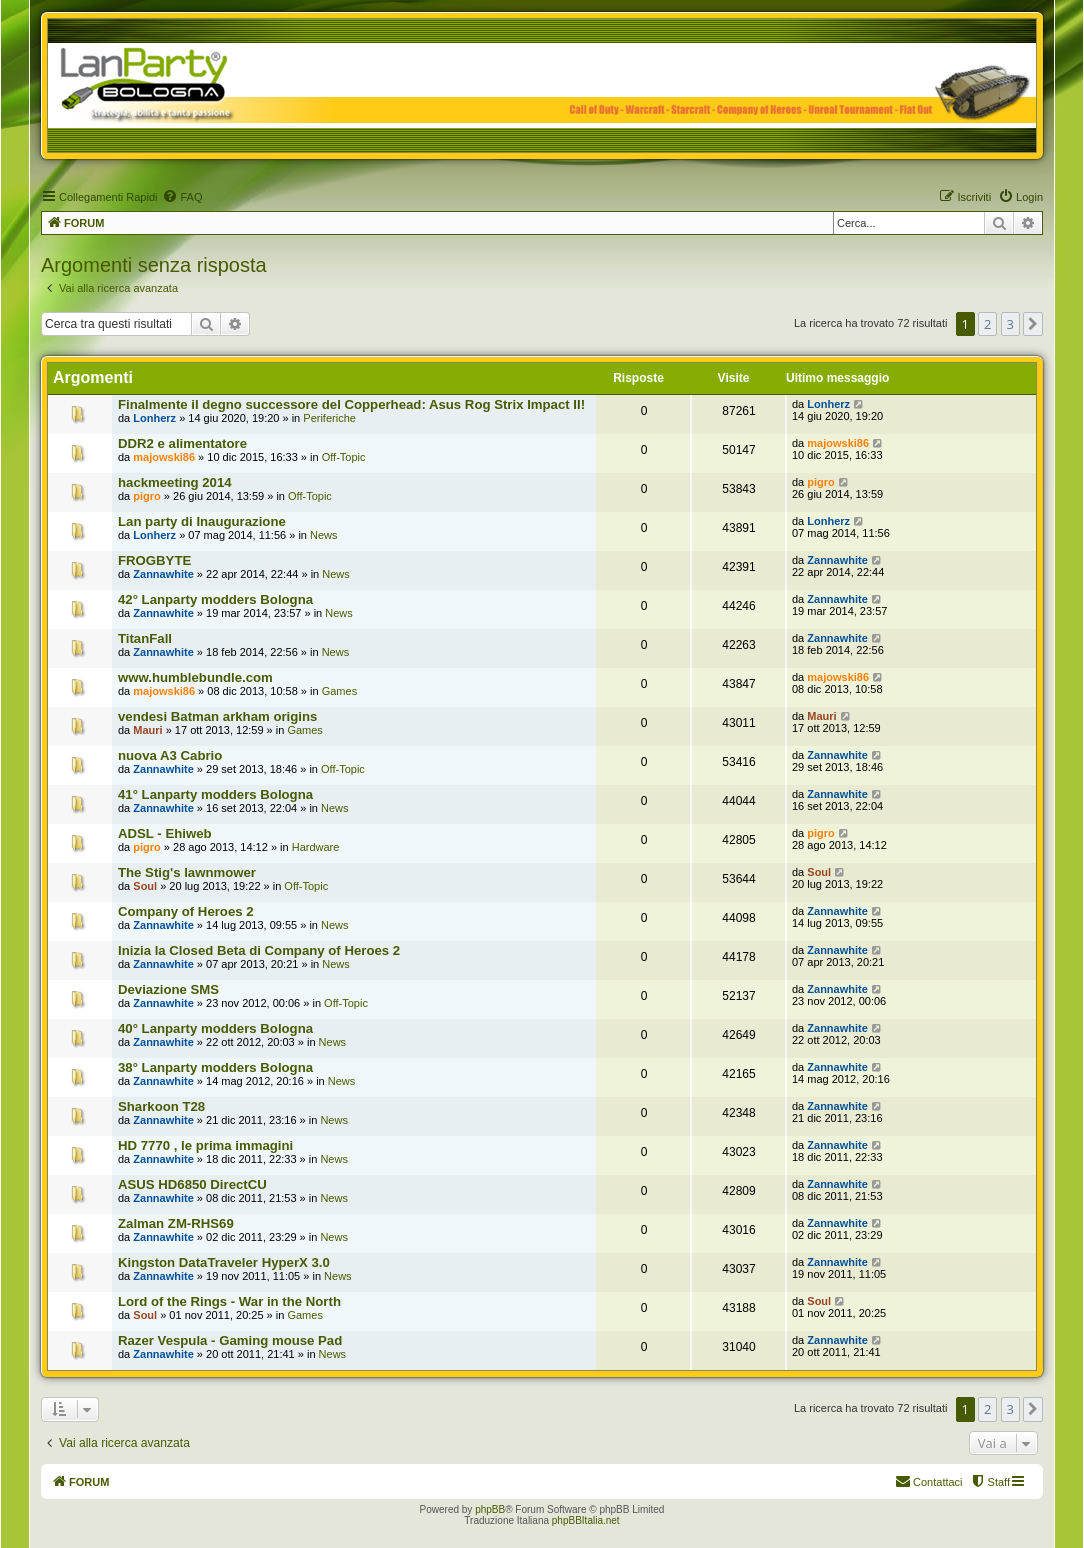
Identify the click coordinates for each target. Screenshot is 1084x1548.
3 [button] (1010, 324)
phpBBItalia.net (586, 1520)
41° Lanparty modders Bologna (215, 794)
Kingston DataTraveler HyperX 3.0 (224, 1262)
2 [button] (987, 324)
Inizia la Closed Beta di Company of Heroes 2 (259, 950)
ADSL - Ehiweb (165, 833)
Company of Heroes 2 (186, 911)
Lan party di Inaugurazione (202, 521)
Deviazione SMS (168, 989)
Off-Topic (344, 457)
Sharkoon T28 (161, 1106)
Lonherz (154, 418)
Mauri (147, 730)
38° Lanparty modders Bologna (215, 1067)
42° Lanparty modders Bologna (215, 599)
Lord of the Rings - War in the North (229, 1301)
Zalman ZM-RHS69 (176, 1223)
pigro (147, 496)
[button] (1033, 324)
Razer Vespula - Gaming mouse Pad (230, 1340)
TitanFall (145, 638)
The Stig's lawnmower (187, 872)
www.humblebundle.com (195, 677)
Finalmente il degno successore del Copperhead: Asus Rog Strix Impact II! (351, 404)
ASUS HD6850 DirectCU (192, 1184)
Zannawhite (163, 574)
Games (339, 691)
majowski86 (164, 457)
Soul (145, 886)
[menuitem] (182, 197)
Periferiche (329, 418)
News (324, 535)
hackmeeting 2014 (175, 482)
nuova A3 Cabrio (170, 755)
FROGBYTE (154, 560)
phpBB (490, 1509)
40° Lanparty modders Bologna (215, 1028)
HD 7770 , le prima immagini (205, 1145)
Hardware (316, 847)
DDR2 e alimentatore (182, 443)
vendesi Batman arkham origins (217, 716)
